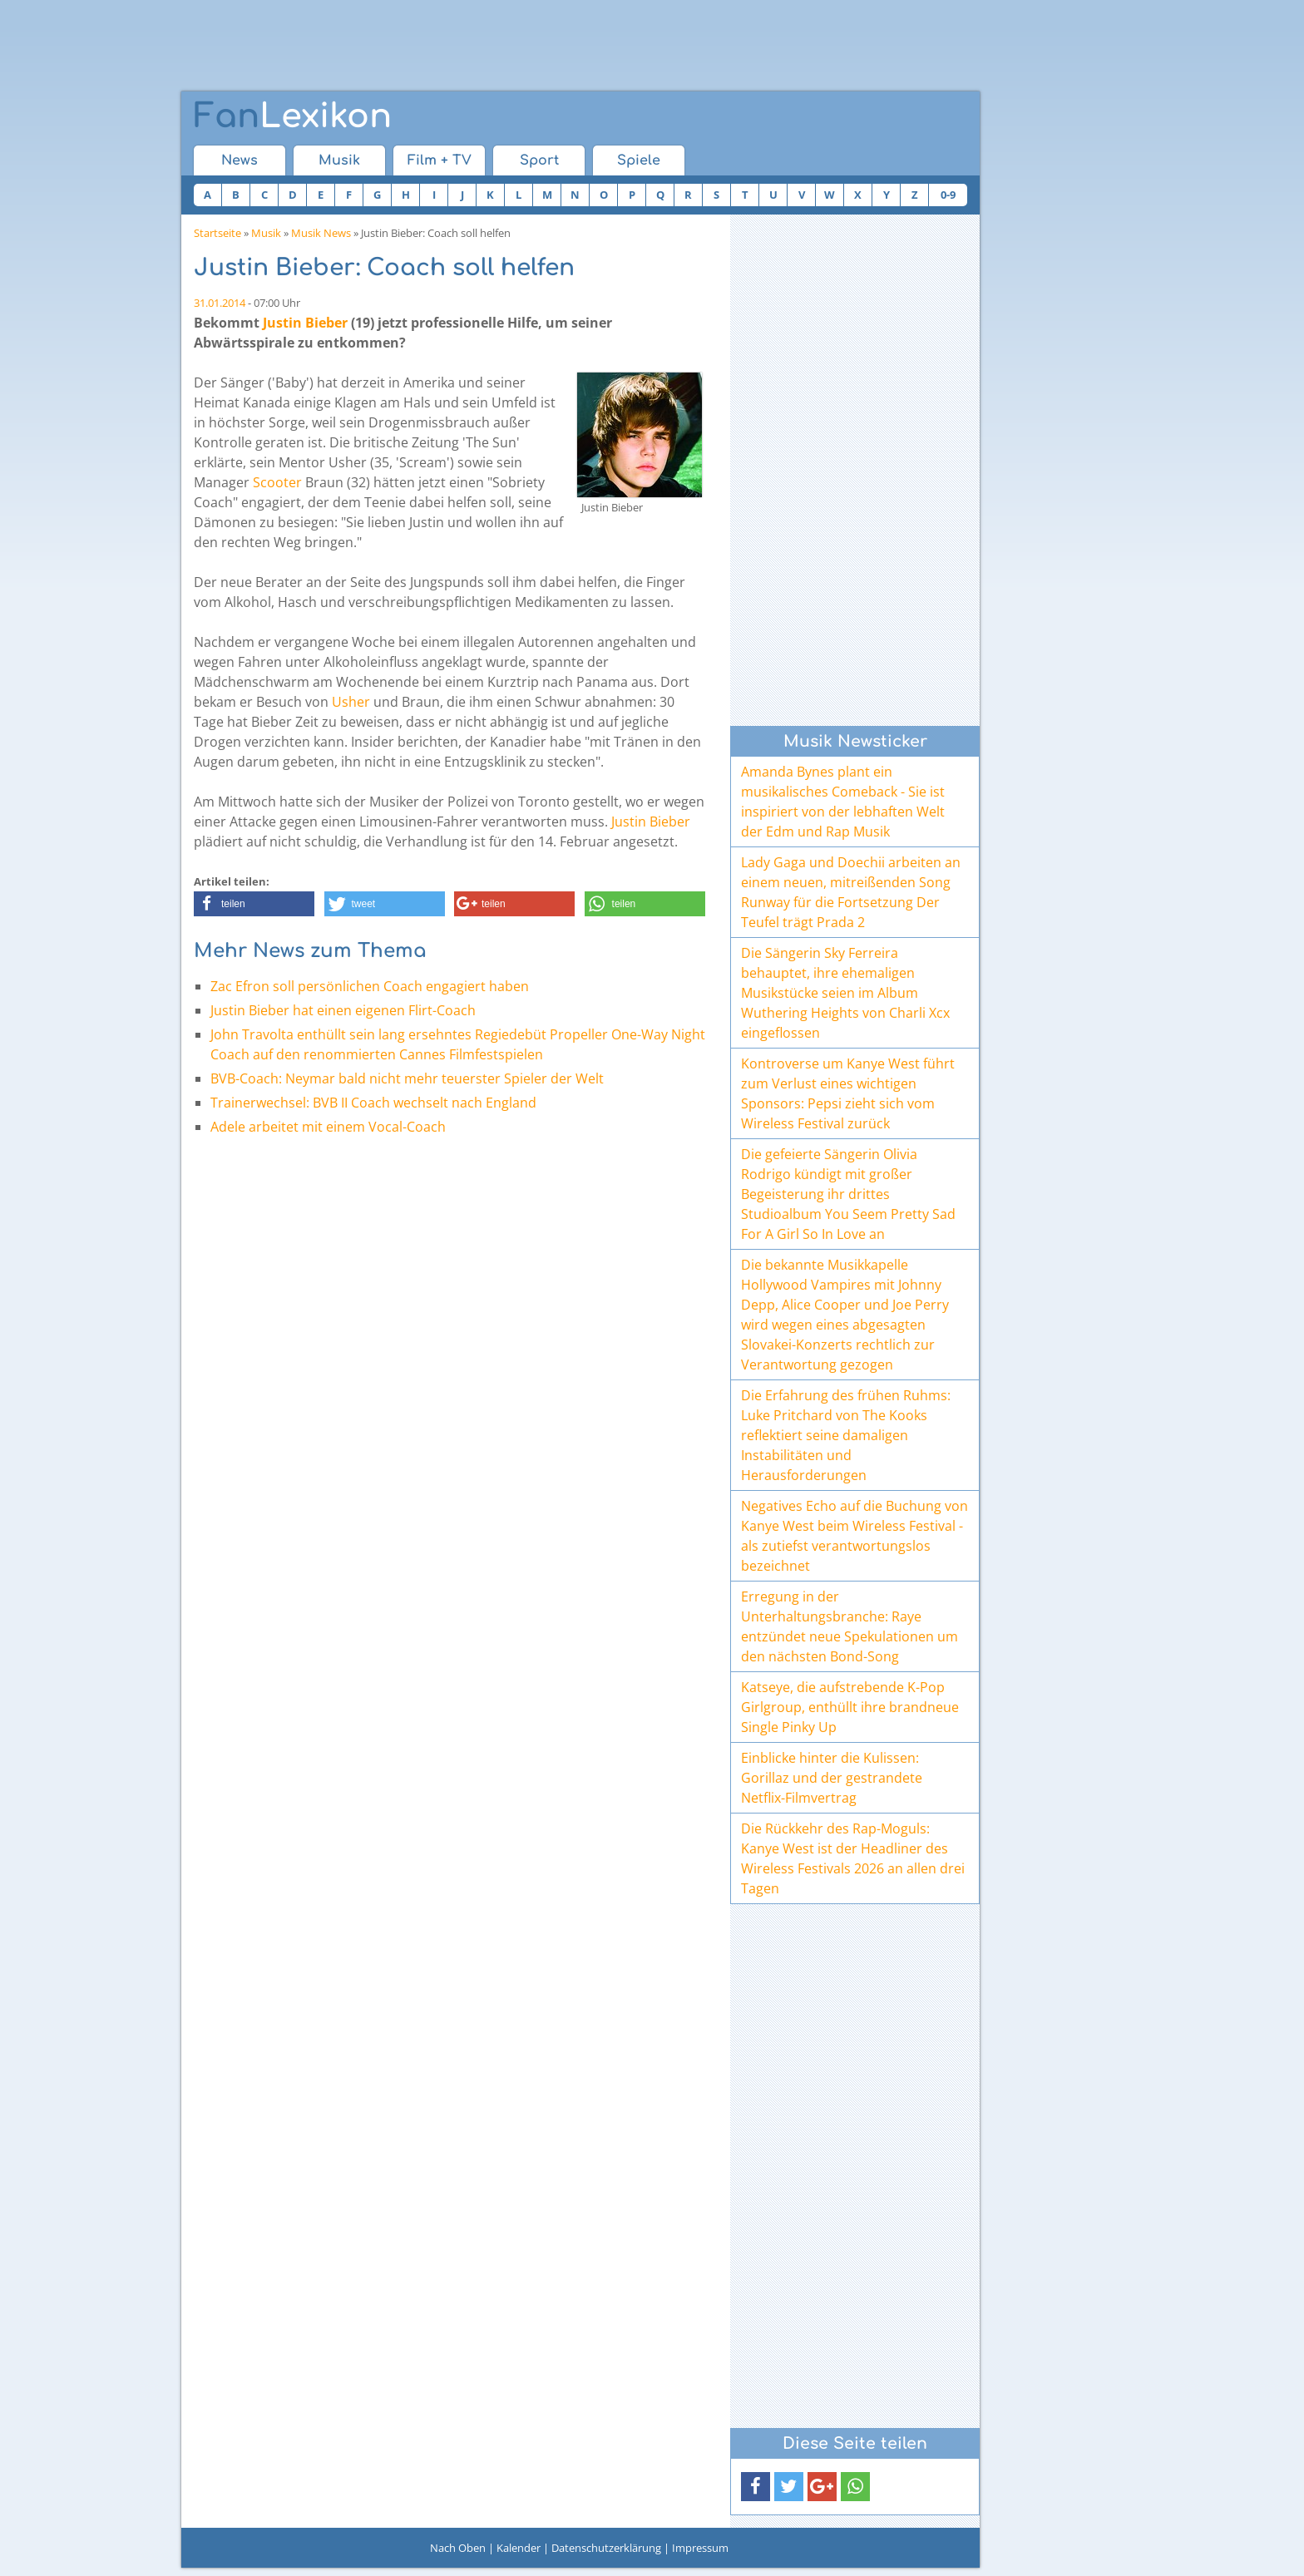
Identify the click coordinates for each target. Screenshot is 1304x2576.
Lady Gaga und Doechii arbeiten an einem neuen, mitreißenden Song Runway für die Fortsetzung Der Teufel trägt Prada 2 (851, 892)
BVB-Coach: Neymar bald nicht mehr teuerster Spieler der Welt (407, 1078)
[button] (254, 903)
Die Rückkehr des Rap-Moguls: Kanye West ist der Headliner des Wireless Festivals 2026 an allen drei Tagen (853, 1858)
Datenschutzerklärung (606, 2547)
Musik (339, 160)
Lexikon (293, 116)
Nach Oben (458, 2547)
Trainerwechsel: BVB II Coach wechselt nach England (373, 1102)
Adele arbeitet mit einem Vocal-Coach (328, 1127)
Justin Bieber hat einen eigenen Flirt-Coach (343, 1010)
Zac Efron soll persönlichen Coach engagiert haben (369, 986)
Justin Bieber (305, 322)
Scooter (277, 482)
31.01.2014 (219, 302)
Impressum (700, 2547)
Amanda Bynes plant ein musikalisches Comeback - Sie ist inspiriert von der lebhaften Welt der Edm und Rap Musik (843, 801)
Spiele (638, 160)
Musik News (321, 232)
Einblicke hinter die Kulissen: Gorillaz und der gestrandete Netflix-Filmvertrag (831, 1778)
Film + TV (440, 160)
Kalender (518, 2547)
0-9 (948, 194)
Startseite (217, 232)
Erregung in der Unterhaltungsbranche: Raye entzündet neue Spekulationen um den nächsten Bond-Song (849, 1626)
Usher (351, 702)
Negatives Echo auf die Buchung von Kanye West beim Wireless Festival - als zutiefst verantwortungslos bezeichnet (854, 1536)
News (239, 160)
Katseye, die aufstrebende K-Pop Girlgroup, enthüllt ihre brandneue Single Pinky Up (850, 1707)
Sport (539, 160)
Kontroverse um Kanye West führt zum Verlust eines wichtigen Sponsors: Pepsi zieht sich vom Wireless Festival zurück (848, 1093)
